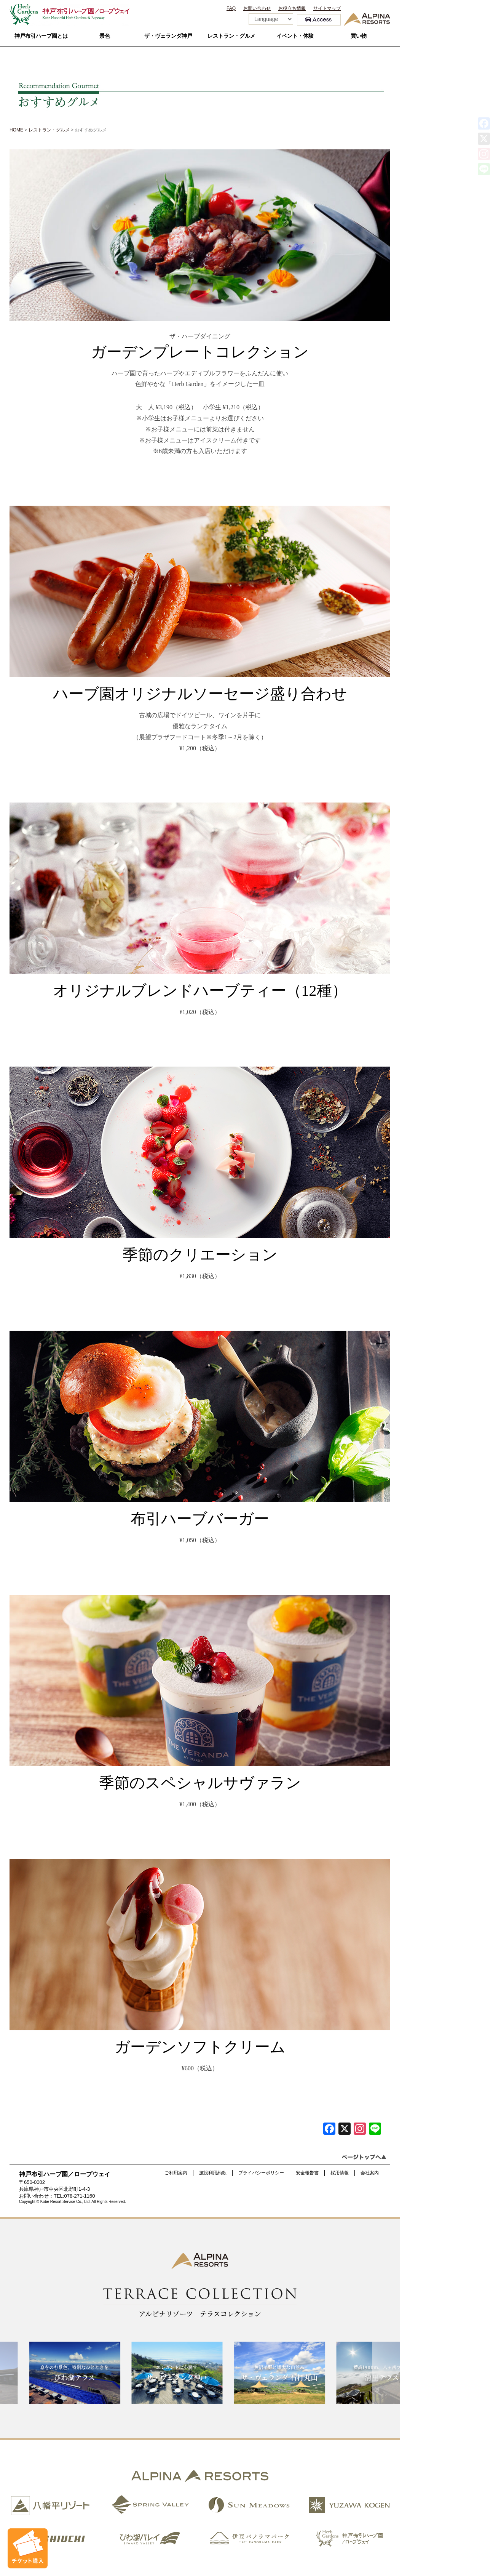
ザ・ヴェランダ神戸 (168, 36)
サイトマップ (327, 8)
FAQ (231, 8)
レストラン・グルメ (231, 36)
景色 (104, 36)
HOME (16, 130)
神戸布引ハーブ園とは (41, 36)
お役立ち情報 (292, 8)
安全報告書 (307, 2173)
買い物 (359, 36)
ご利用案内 (175, 2173)
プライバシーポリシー (261, 2173)
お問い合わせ (257, 8)
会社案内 (370, 2173)
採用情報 (339, 2173)
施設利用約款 (213, 2173)
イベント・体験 (295, 36)
